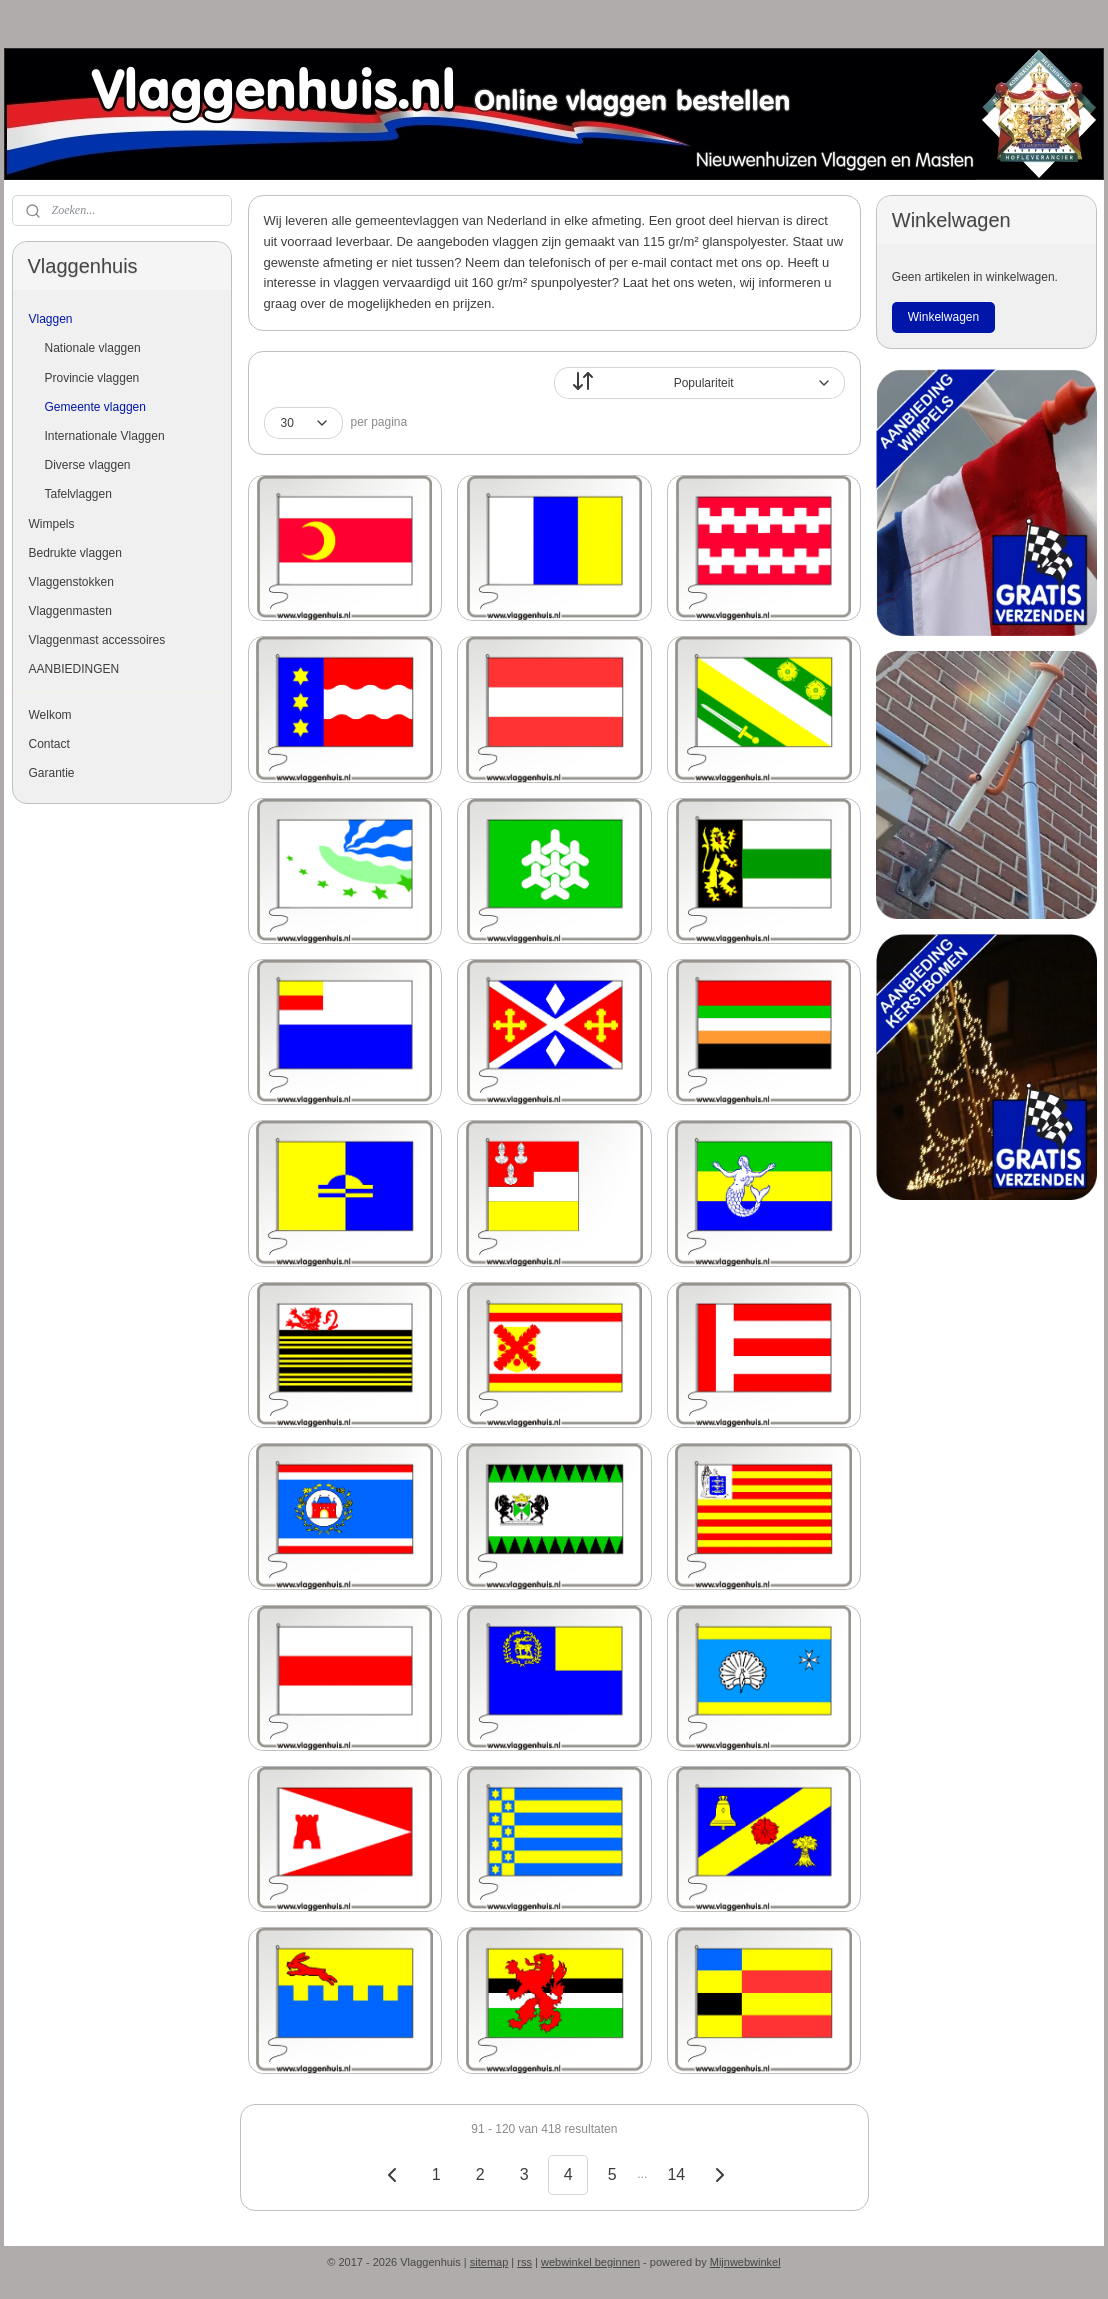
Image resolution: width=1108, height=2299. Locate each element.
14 (676, 2174)
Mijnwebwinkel (745, 2262)
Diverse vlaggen (88, 465)
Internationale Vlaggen (105, 436)
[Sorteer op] (699, 383)
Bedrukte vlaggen (75, 553)
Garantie (52, 773)
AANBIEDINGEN (74, 669)
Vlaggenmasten (70, 611)
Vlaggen (51, 319)
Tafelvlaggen (78, 494)
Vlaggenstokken (71, 582)
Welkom (50, 715)
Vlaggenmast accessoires (97, 640)
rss (524, 2262)
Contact (49, 744)
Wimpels (52, 524)
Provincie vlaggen (92, 378)
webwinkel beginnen (590, 2262)
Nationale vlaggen (93, 348)
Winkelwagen (943, 317)
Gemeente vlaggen (95, 407)
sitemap (489, 2262)
